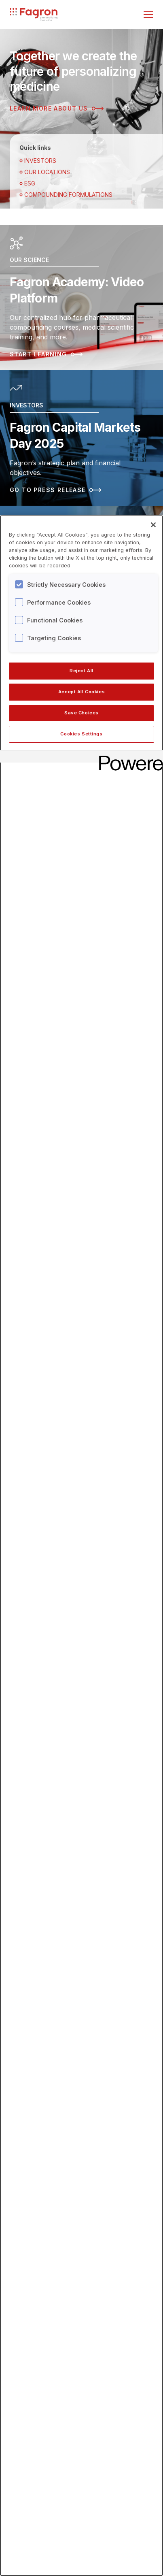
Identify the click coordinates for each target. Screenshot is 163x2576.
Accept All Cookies (81, 692)
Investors (37, 160)
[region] (81, 1545)
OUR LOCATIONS (44, 171)
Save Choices (81, 713)
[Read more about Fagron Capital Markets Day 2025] (81, 438)
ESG (27, 183)
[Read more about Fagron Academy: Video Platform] (81, 297)
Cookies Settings (81, 734)
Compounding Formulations (65, 194)
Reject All (81, 670)
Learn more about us (57, 108)
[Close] (153, 525)
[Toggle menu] (148, 14)
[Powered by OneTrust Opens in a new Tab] (128, 757)
